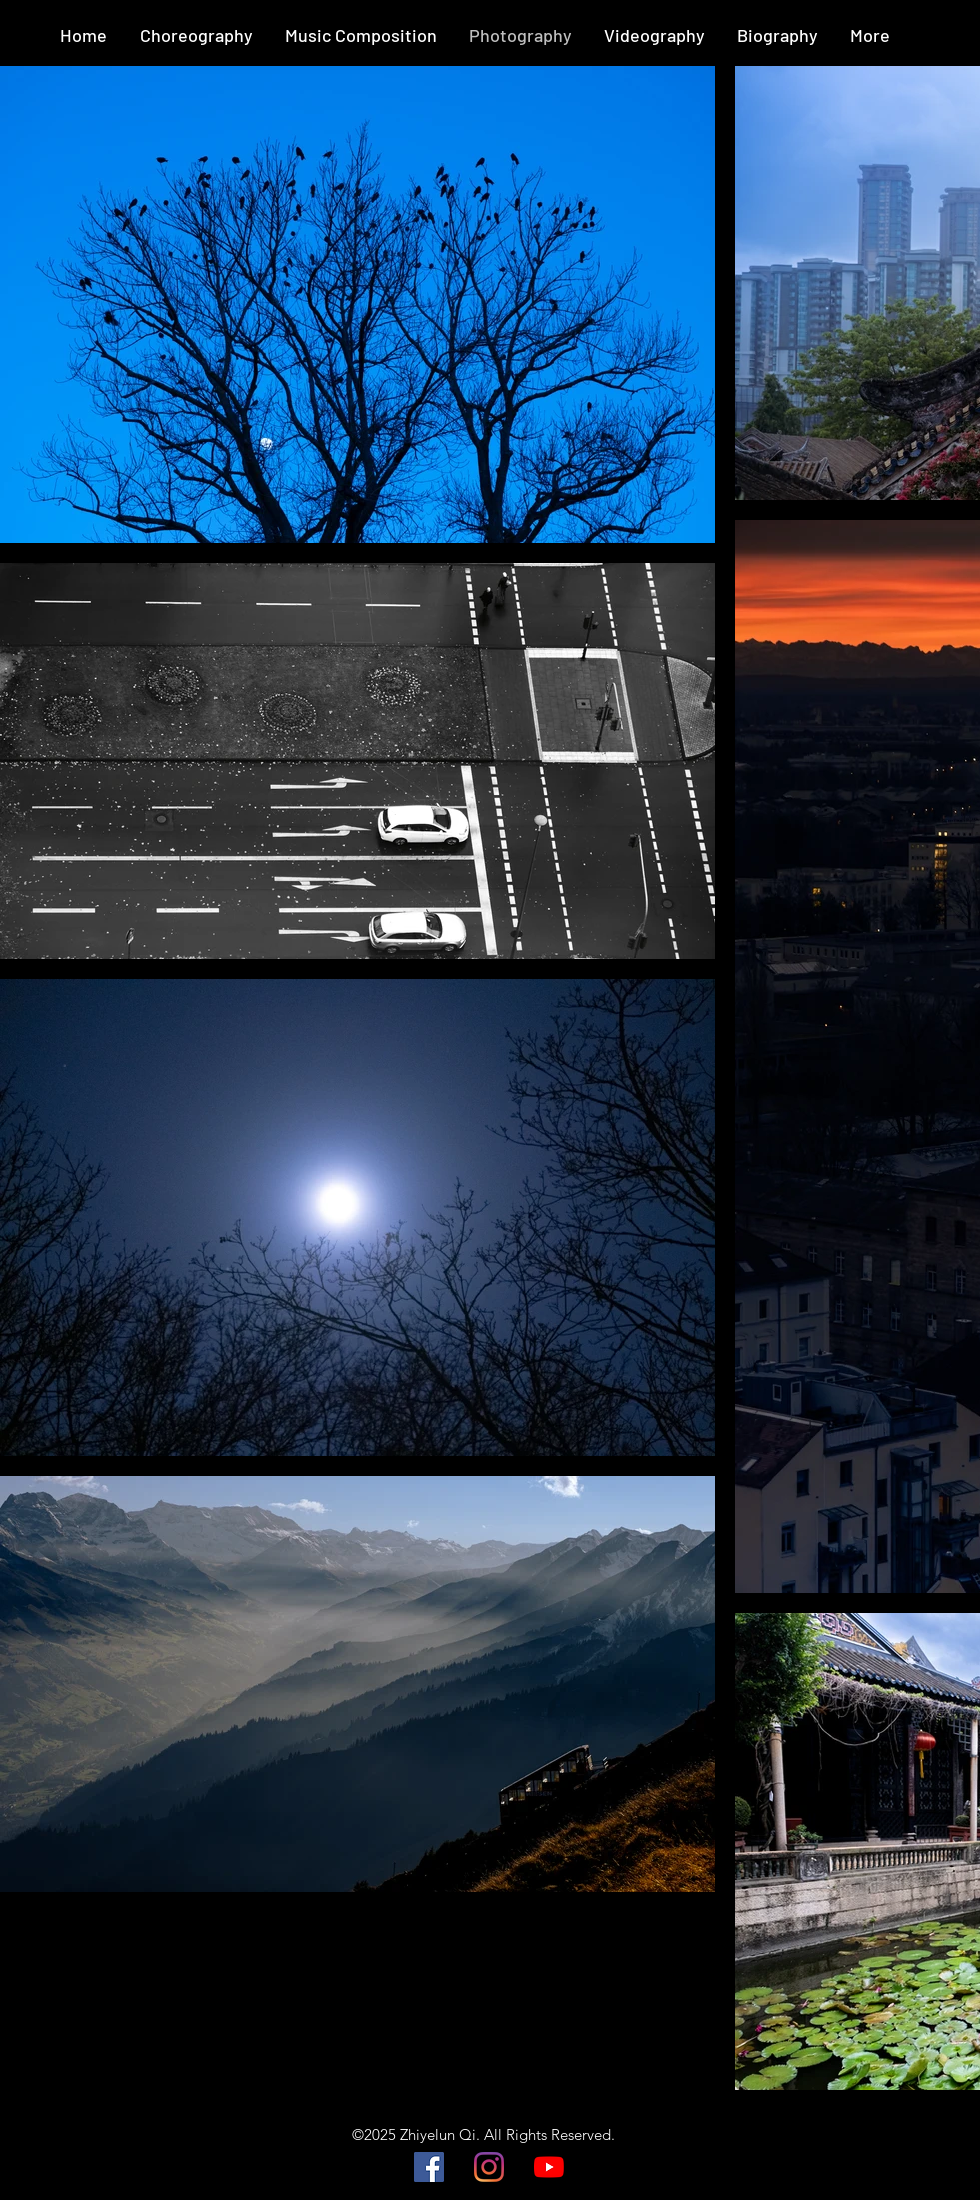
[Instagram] (489, 2167)
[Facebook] (429, 2167)
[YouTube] (549, 2167)
